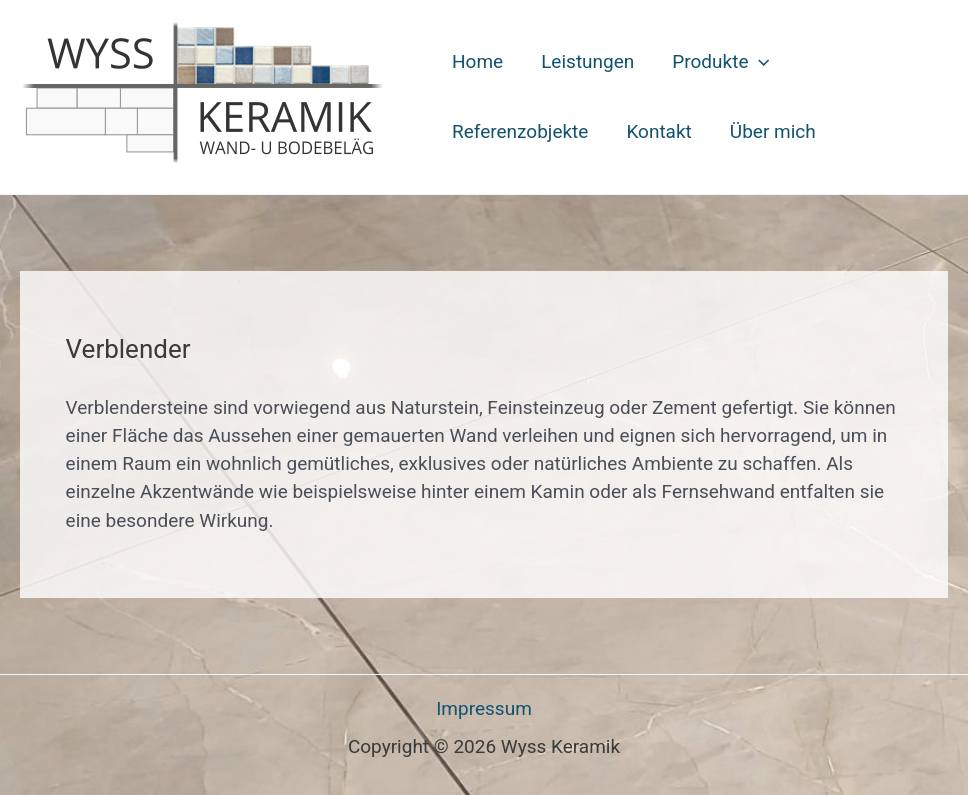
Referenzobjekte (520, 131)
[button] (758, 62)
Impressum (484, 708)
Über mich (773, 131)
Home (477, 61)
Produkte (721, 62)
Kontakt (658, 131)
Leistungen (587, 61)
